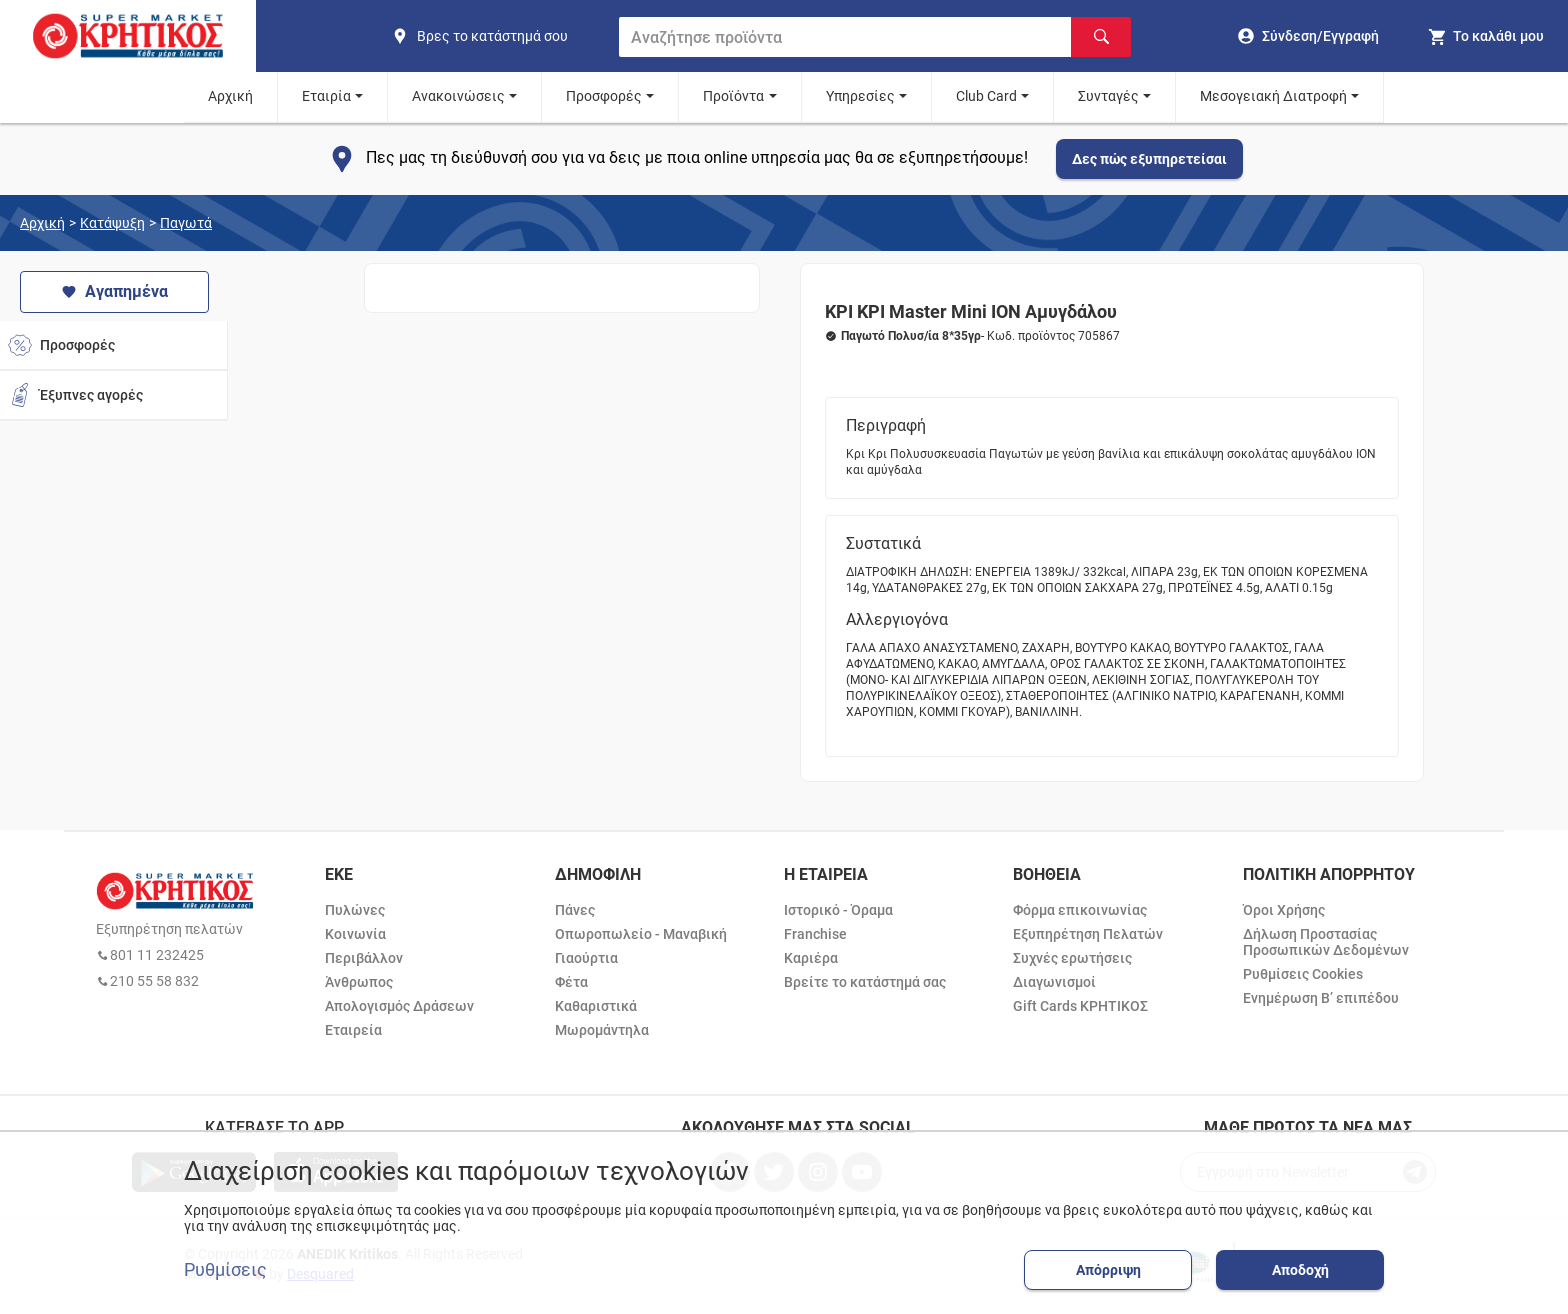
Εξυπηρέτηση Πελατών (1088, 934)
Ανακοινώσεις (458, 96)
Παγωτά (186, 223)
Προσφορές (604, 96)
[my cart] (1485, 36)
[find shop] (497, 36)
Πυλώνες (355, 910)
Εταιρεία (353, 1030)
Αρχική (230, 96)
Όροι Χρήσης (1284, 910)
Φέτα (571, 982)
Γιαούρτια (586, 958)
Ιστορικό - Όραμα (838, 910)
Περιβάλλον (364, 958)
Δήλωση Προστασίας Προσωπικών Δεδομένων (1326, 942)
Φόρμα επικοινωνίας (1080, 910)
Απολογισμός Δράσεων (399, 1006)
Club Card (986, 96)
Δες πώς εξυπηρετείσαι (1149, 159)
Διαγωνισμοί (1054, 982)
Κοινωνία (355, 934)
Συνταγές (1108, 96)
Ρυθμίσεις (225, 1270)
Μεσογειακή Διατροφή (1273, 96)
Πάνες (575, 910)
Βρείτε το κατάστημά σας (865, 982)
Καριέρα (811, 958)
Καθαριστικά (596, 1006)
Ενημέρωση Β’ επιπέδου (1321, 998)
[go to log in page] (1308, 36)
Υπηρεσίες (860, 96)
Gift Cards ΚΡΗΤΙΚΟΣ (1080, 1006)
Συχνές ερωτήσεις (1072, 958)
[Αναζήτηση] (1101, 37)
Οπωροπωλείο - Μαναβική (641, 934)
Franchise (815, 934)
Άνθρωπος (359, 982)
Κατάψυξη (112, 223)
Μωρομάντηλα (602, 1030)
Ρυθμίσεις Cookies (1303, 974)
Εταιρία (326, 96)
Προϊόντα (733, 96)
